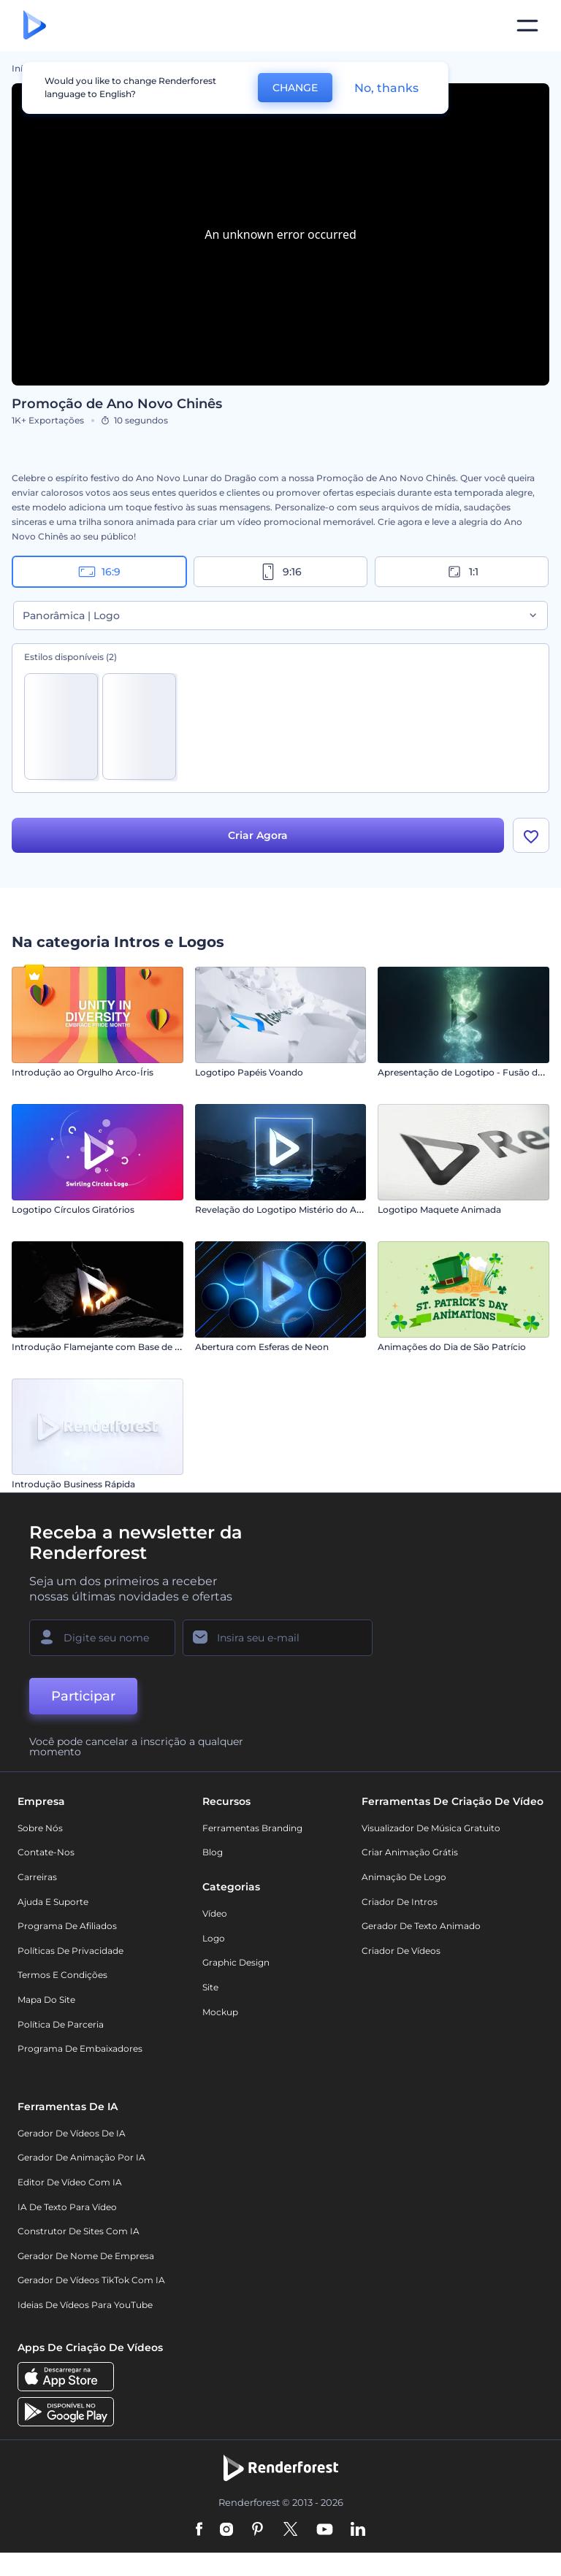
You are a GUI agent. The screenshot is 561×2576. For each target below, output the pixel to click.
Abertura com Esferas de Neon (262, 1346)
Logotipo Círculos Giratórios (73, 1209)
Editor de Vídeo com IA (70, 2182)
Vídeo (214, 1913)
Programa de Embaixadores (80, 2048)
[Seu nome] (102, 1637)
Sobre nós (40, 1827)
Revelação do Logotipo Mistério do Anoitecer (294, 1209)
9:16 (280, 571)
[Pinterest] (257, 2530)
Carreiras (37, 1876)
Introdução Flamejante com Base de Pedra (106, 1346)
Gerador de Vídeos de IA (72, 2133)
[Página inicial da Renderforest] (34, 26)
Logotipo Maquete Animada (439, 1209)
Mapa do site (46, 1999)
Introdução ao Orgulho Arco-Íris (82, 1072)
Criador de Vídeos (401, 1950)
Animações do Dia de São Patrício (452, 1346)
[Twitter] (290, 2530)
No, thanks (386, 88)
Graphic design (236, 1962)
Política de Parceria (61, 2024)
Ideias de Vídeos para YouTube (85, 2304)
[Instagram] (226, 2530)
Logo (213, 1938)
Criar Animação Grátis (410, 1852)
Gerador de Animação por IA (81, 2157)
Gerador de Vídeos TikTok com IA (91, 2279)
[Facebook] (199, 2530)
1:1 (462, 571)
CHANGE (295, 87)
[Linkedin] (358, 2530)
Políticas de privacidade (70, 1950)
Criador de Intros (400, 1901)
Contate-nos (46, 1852)
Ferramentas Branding (252, 1827)
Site (210, 1987)
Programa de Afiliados (67, 1925)
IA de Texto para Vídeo (67, 2206)
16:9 (99, 571)
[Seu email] (278, 1637)
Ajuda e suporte (53, 1901)
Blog (212, 1852)
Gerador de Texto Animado (421, 1925)
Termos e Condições (62, 1974)
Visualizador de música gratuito (431, 1827)
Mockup (220, 2011)
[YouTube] (324, 2530)
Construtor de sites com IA (79, 2231)
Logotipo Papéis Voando (249, 1072)
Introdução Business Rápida (73, 1484)
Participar (83, 1696)
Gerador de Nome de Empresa (86, 2255)
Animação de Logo (404, 1876)
